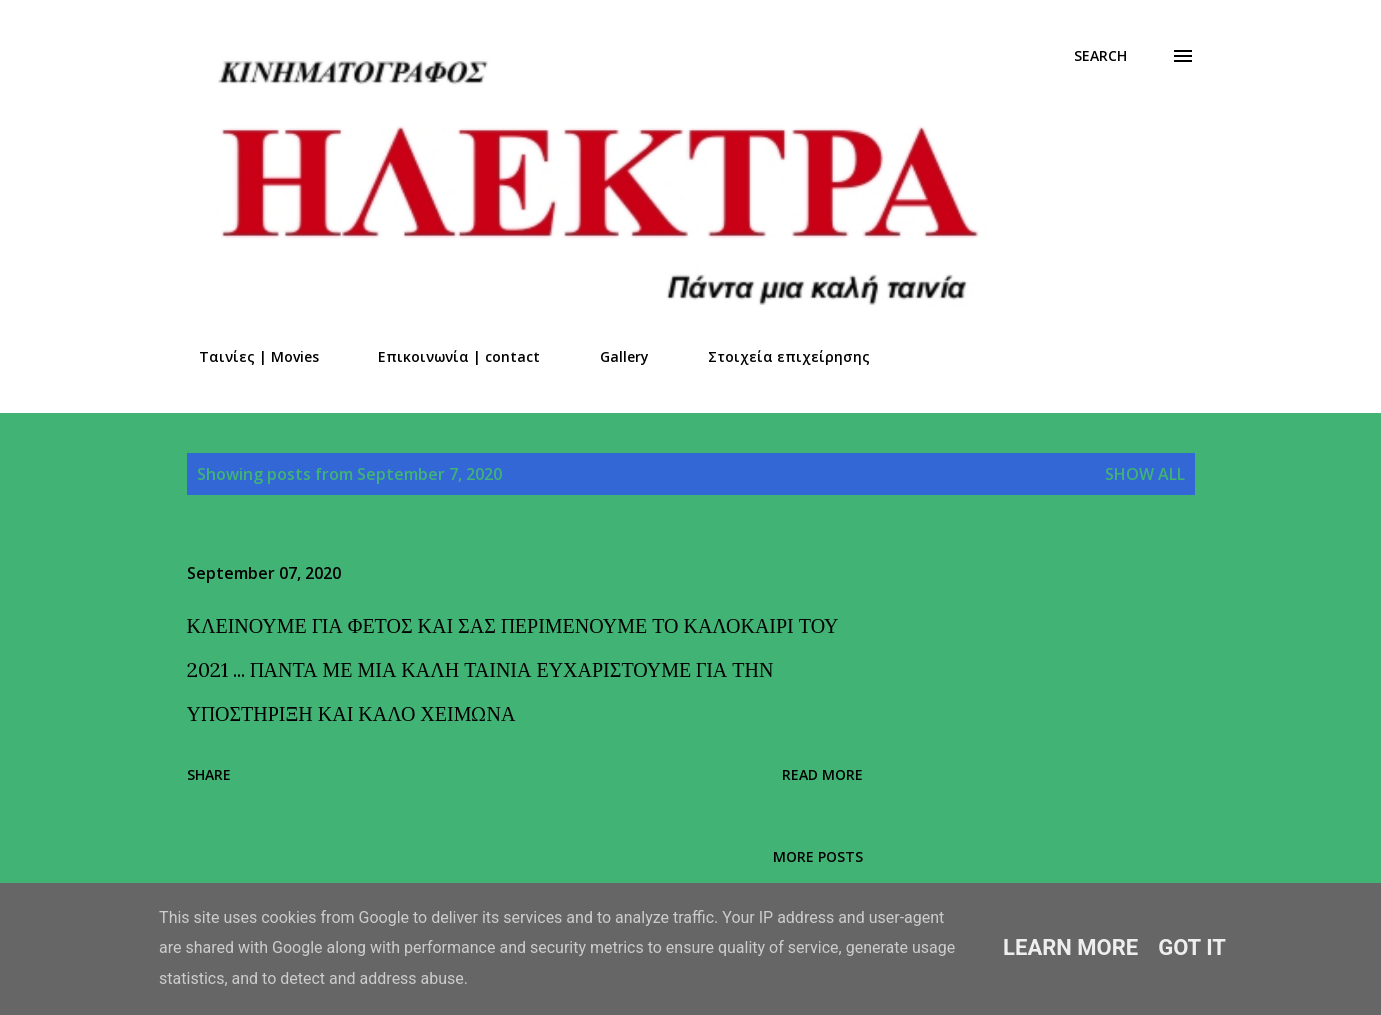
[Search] (1100, 56)
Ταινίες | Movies (247, 356)
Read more (822, 774)
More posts (818, 856)
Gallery (612, 356)
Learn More (1070, 947)
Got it (1192, 947)
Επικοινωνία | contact (447, 356)
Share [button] (209, 774)
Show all (1145, 474)
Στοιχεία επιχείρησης (777, 356)
